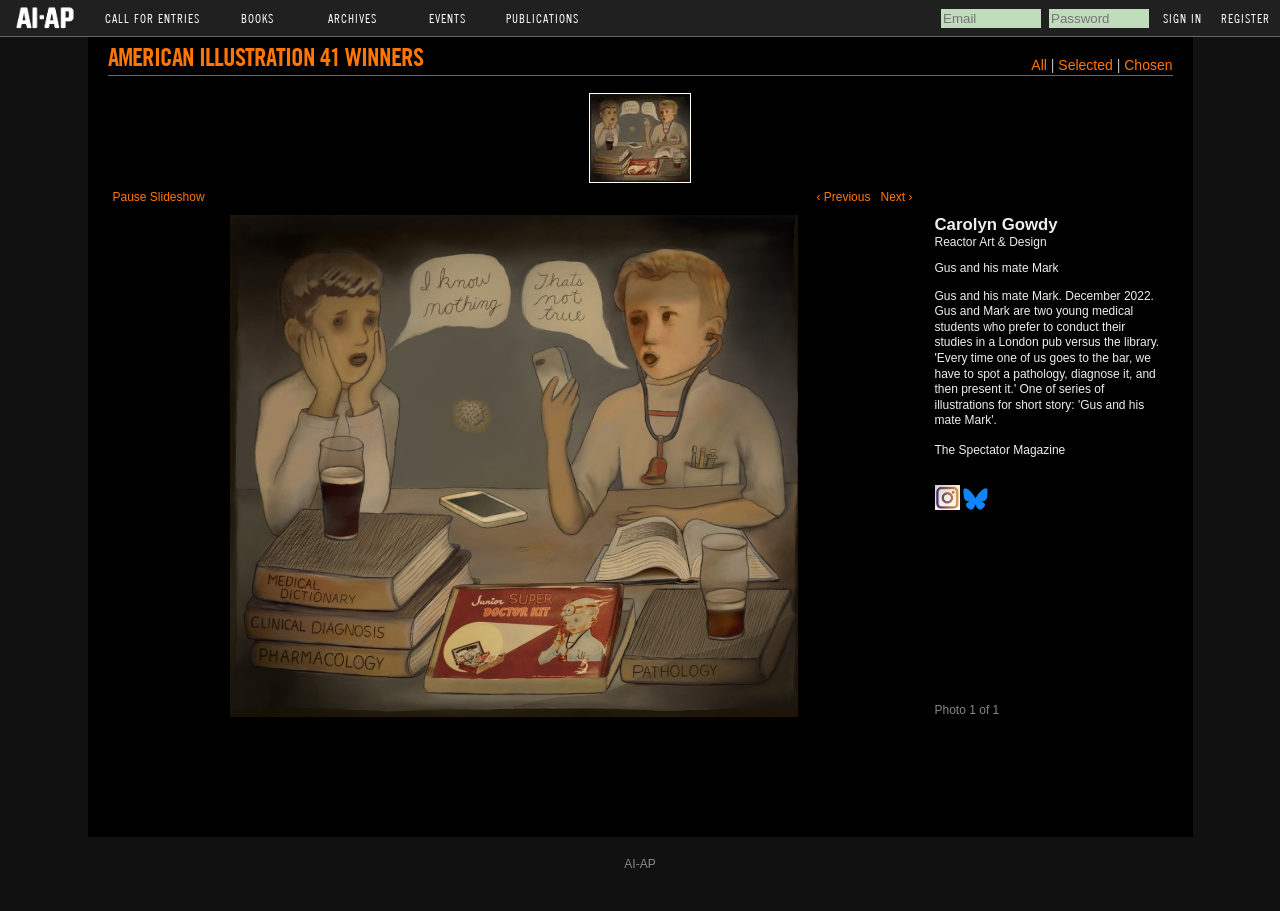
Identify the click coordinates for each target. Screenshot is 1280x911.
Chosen (1148, 65)
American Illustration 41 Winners (265, 56)
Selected (1087, 65)
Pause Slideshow (159, 197)
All (1039, 65)
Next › (896, 197)
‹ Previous (843, 197)
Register (1245, 18)
